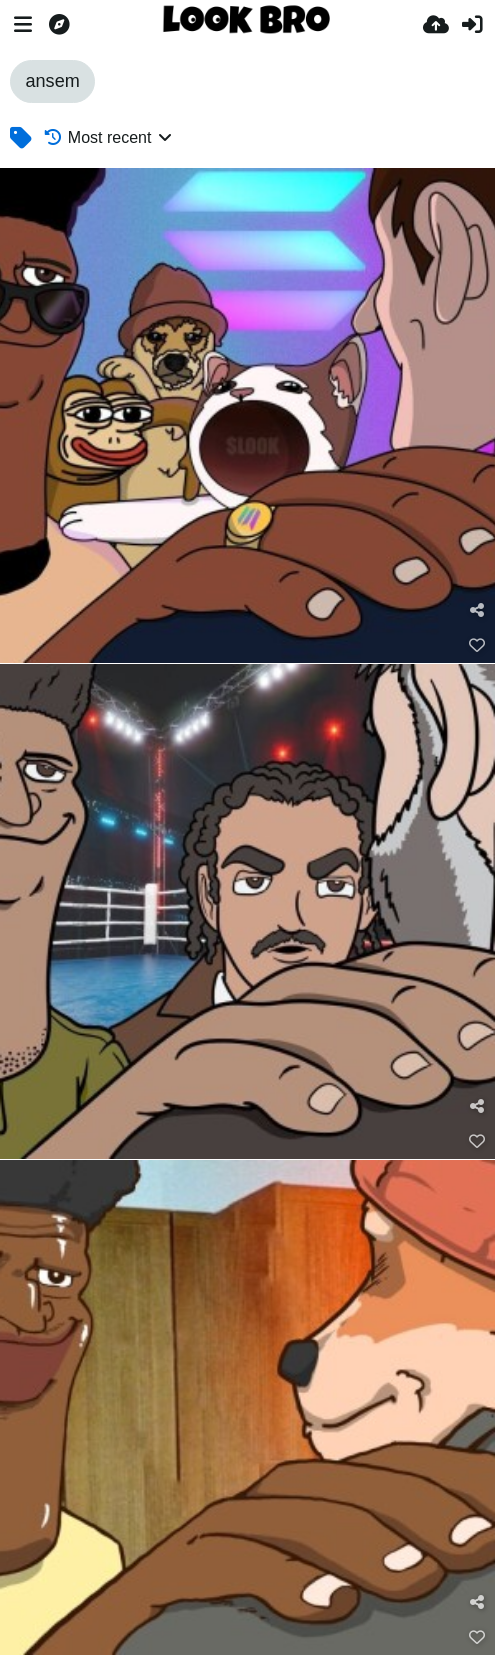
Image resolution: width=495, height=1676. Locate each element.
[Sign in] (472, 25)
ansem (52, 81)
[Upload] (436, 25)
